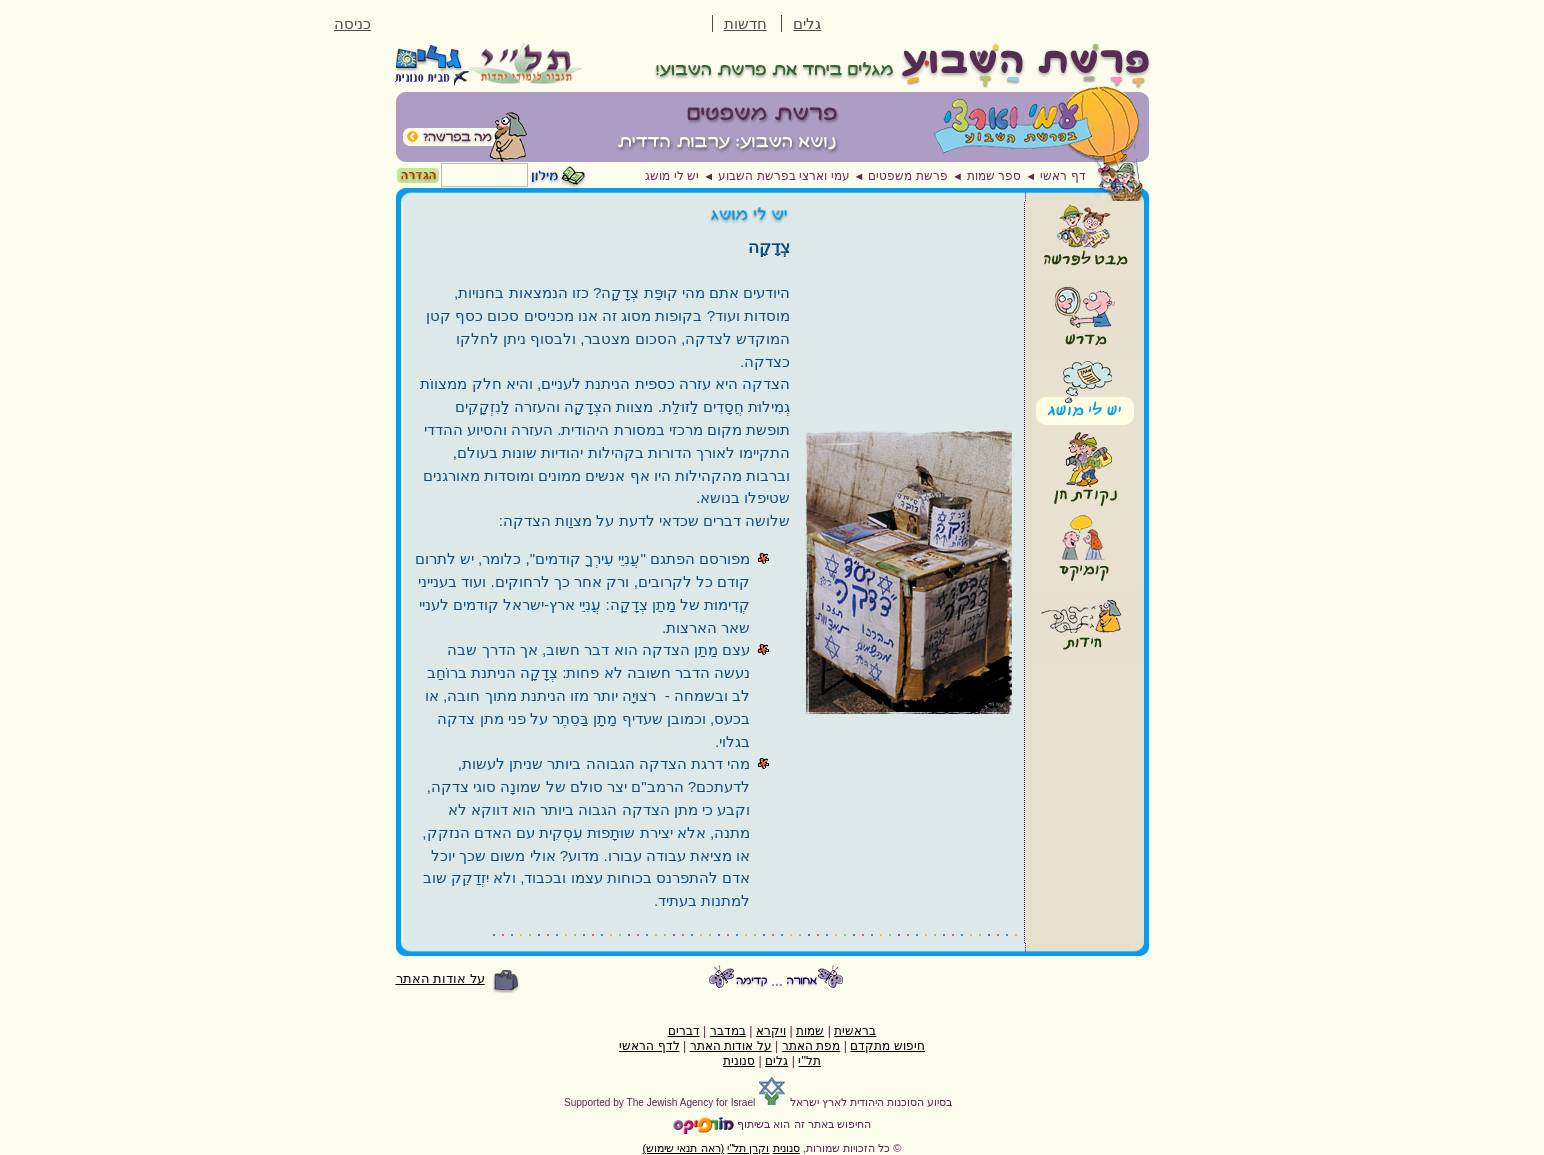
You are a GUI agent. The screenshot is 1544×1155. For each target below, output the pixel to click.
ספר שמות (994, 176)
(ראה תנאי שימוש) (684, 1148)
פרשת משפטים (907, 176)
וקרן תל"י (748, 1148)
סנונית (739, 1061)
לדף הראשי (649, 1046)
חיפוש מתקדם (887, 1046)
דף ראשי (1062, 176)
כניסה (352, 24)
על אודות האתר (440, 978)
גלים (807, 24)
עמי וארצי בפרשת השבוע (783, 176)
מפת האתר (811, 1046)
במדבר (728, 1031)
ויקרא (771, 1031)
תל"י (809, 1061)
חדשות (745, 24)
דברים (684, 1031)
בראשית (855, 1031)
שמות (810, 1031)
